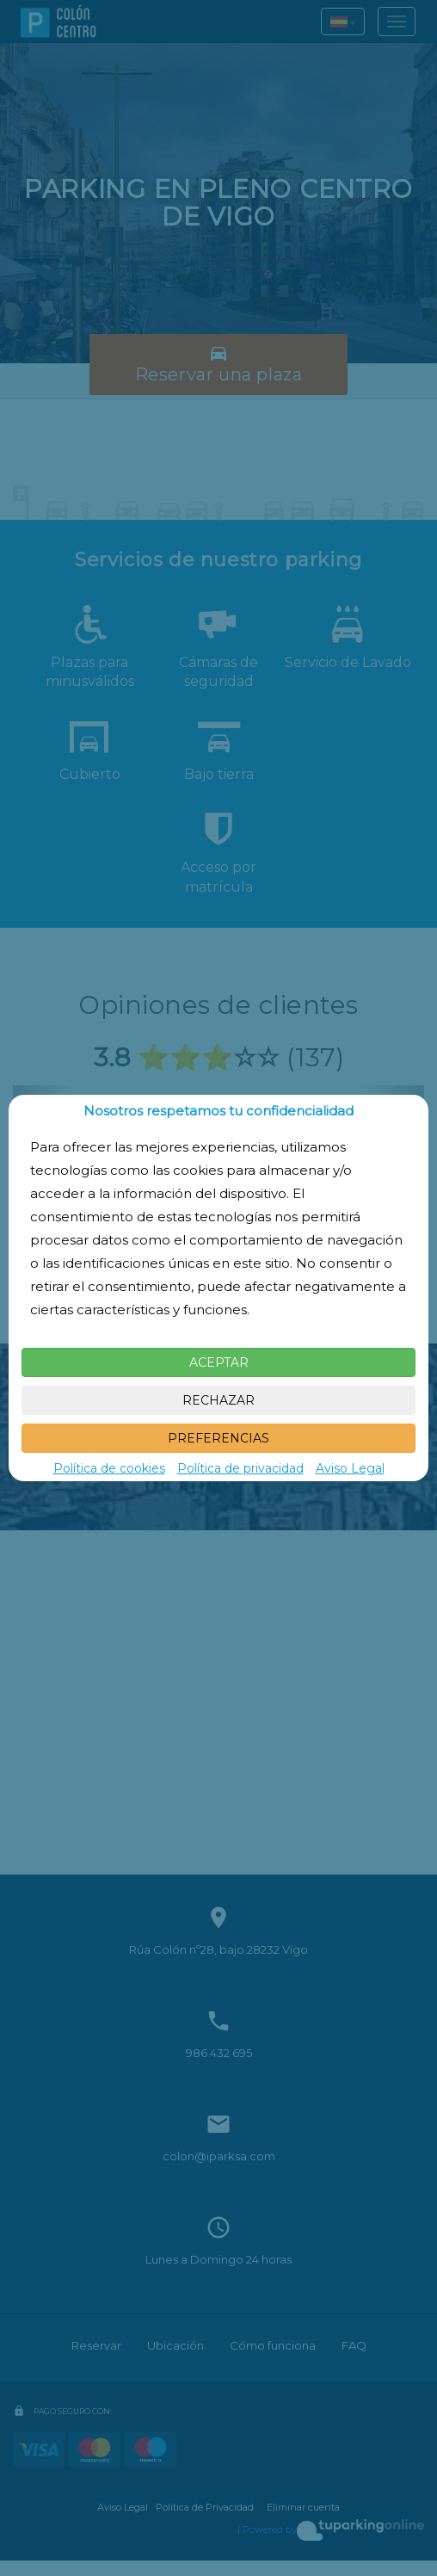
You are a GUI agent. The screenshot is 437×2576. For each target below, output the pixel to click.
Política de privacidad (240, 1468)
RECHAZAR (218, 1400)
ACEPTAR (219, 1362)
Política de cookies (109, 1468)
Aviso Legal (350, 1468)
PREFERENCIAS (218, 1438)
